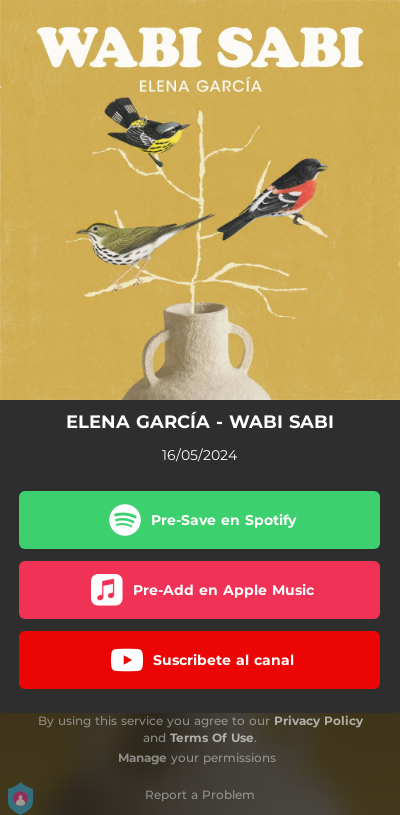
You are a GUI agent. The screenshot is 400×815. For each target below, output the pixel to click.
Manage (142, 757)
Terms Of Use (212, 737)
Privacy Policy (318, 720)
